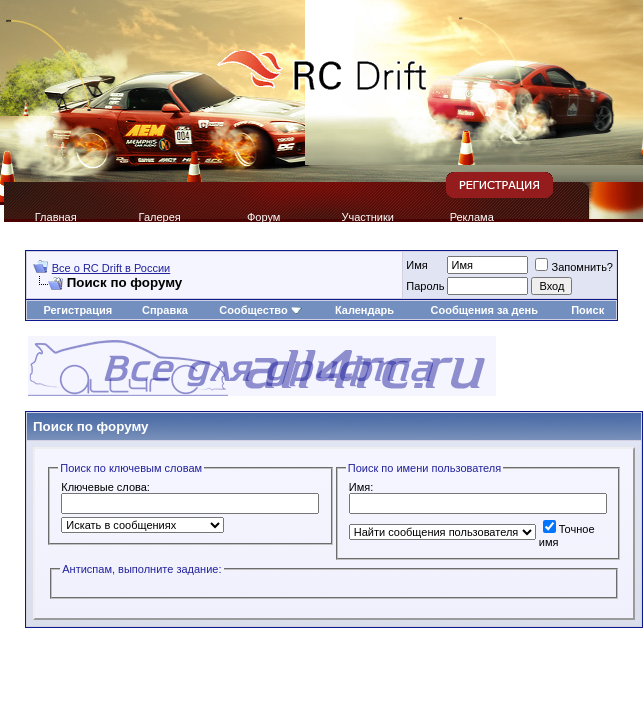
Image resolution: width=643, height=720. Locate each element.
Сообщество (260, 310)
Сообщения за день (484, 310)
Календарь (364, 310)
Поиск (587, 310)
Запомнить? (574, 267)
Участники (367, 217)
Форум (263, 217)
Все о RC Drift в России (111, 268)
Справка (165, 310)
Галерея (160, 217)
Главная (56, 217)
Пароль (425, 286)
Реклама (472, 217)
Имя (416, 265)
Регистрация (77, 310)
